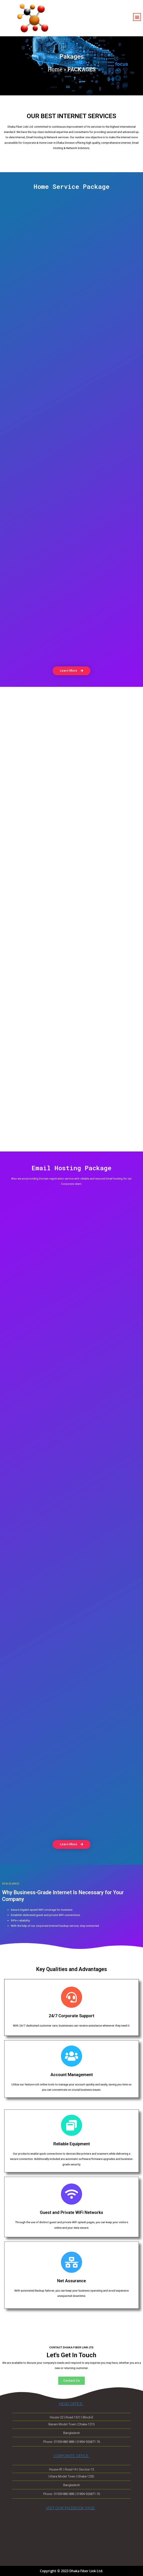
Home (55, 69)
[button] (137, 17)
